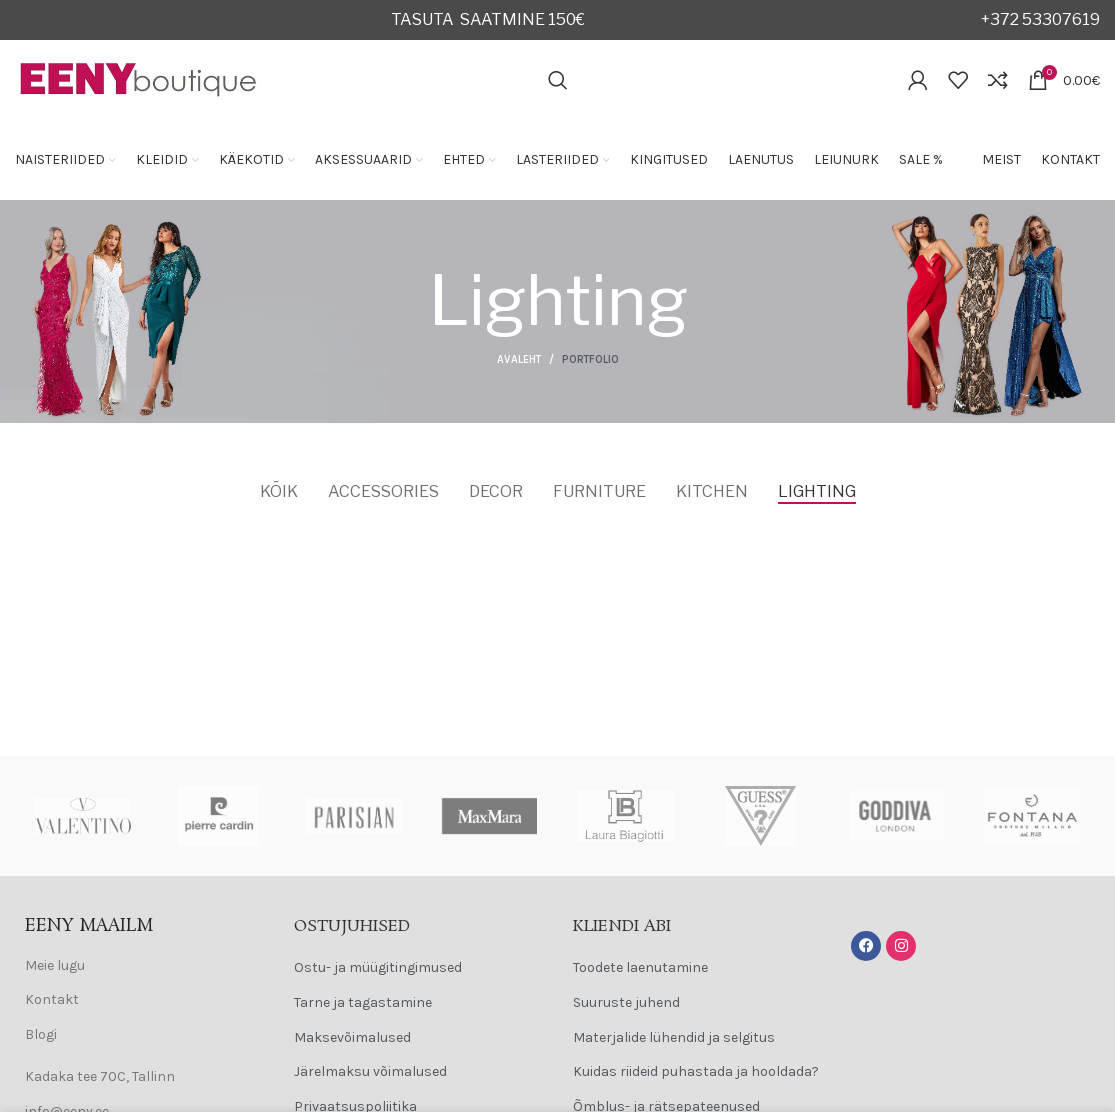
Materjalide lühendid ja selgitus (674, 1037)
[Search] (558, 80)
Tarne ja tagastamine (363, 1002)
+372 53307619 (1040, 19)
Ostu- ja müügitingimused (378, 967)
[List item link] (139, 966)
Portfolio (590, 359)
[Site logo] (139, 78)
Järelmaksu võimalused (370, 1071)
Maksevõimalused (352, 1037)
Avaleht (519, 359)
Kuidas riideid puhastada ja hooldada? (696, 1071)
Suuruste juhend (626, 1002)
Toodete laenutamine (640, 967)
